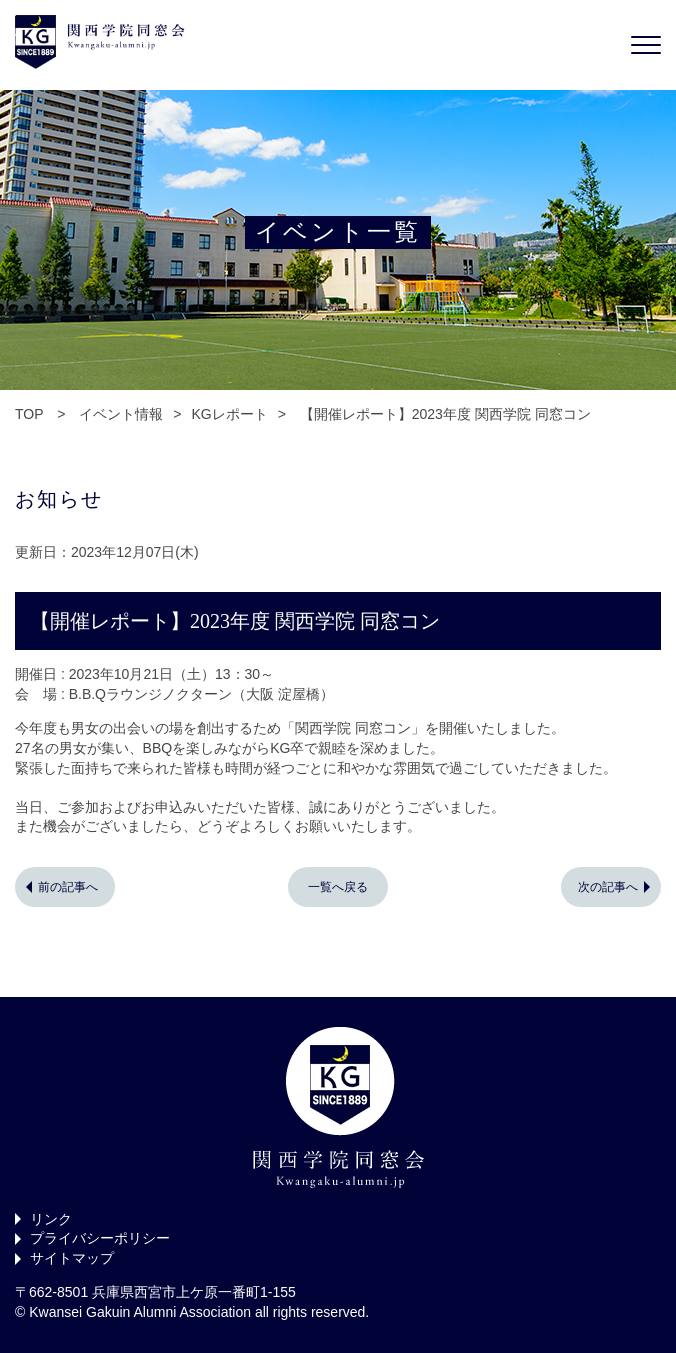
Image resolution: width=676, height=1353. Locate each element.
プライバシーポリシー (100, 1238)
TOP (29, 414)
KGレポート (229, 414)
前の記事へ (68, 887)
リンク (51, 1219)
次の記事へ (608, 887)
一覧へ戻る (338, 887)
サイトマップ (72, 1258)
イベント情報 (121, 414)
